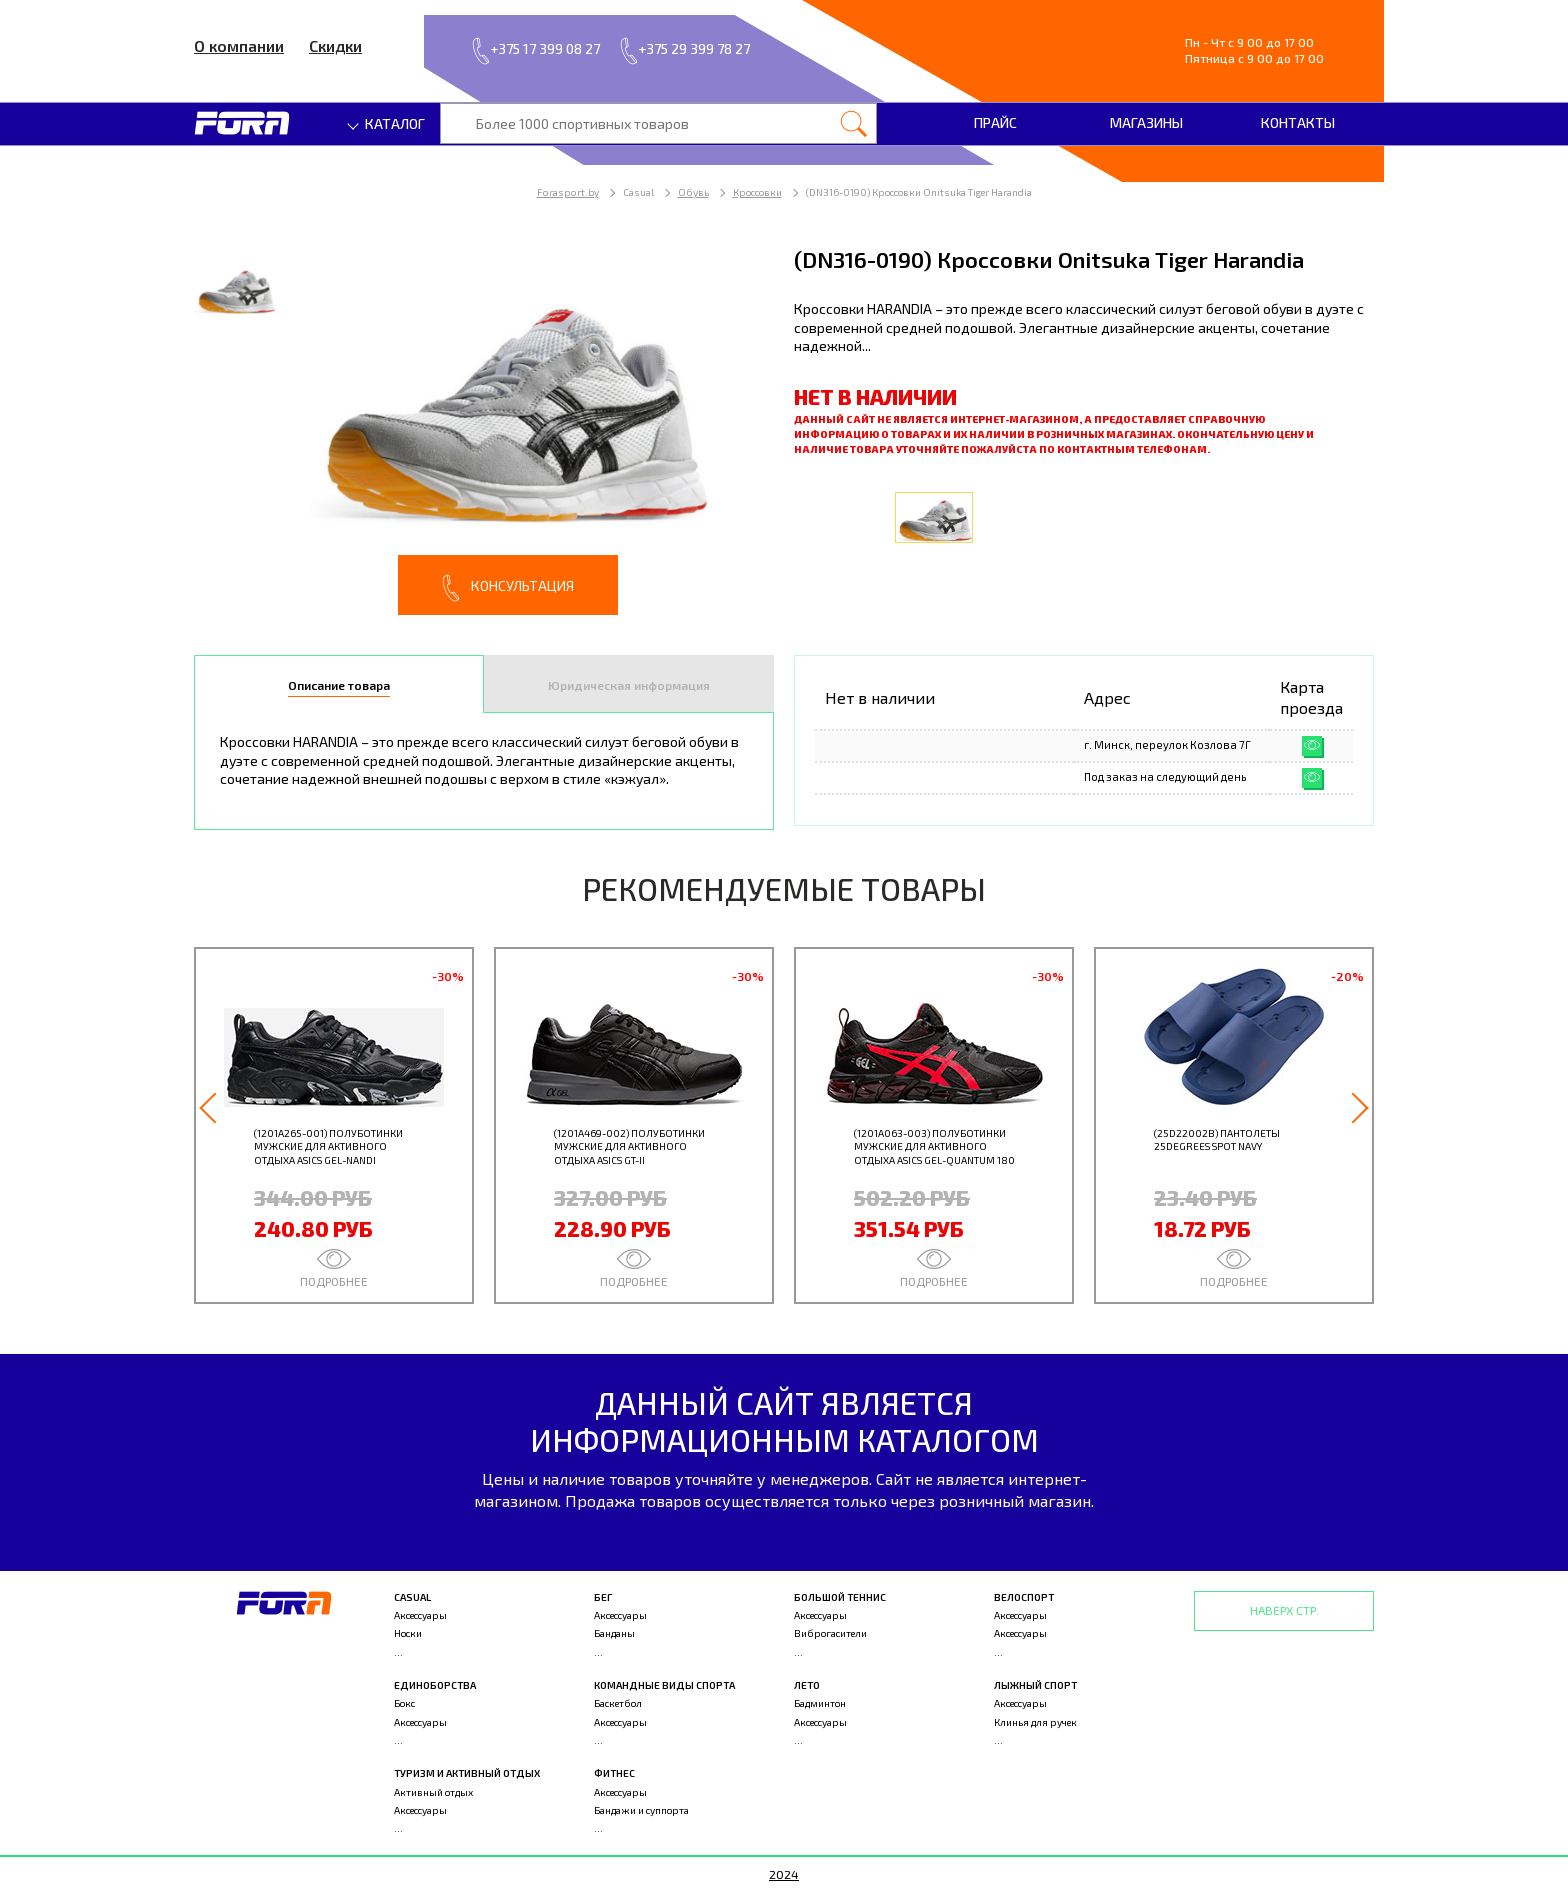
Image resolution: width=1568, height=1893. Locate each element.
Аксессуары (420, 1615)
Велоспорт (1024, 1597)
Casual (412, 1597)
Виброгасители (830, 1633)
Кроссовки (757, 192)
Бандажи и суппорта (641, 1810)
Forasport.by (568, 192)
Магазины (1146, 122)
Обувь (693, 192)
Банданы (614, 1633)
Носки (408, 1633)
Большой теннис (840, 1597)
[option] (484, 429)
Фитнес (614, 1773)
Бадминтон (820, 1703)
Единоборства (435, 1685)
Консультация (508, 588)
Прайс (995, 122)
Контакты (1298, 122)
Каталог (387, 123)
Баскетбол (618, 1703)
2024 (784, 1874)
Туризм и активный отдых (467, 1773)
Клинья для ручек (1035, 1722)
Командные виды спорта (664, 1685)
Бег (603, 1597)
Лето (807, 1685)
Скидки (335, 45)
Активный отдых (433, 1792)
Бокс (404, 1703)
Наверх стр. (1284, 1610)
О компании (239, 45)
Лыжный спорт (1035, 1685)
